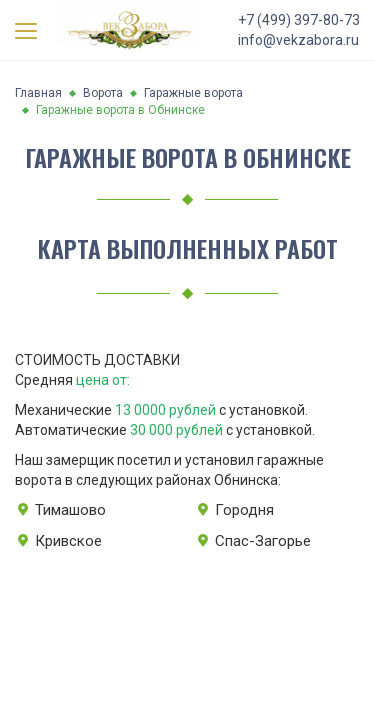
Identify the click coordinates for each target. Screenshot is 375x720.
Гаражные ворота (193, 93)
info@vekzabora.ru (298, 40)
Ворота (103, 93)
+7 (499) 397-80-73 (299, 20)
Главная (38, 93)
